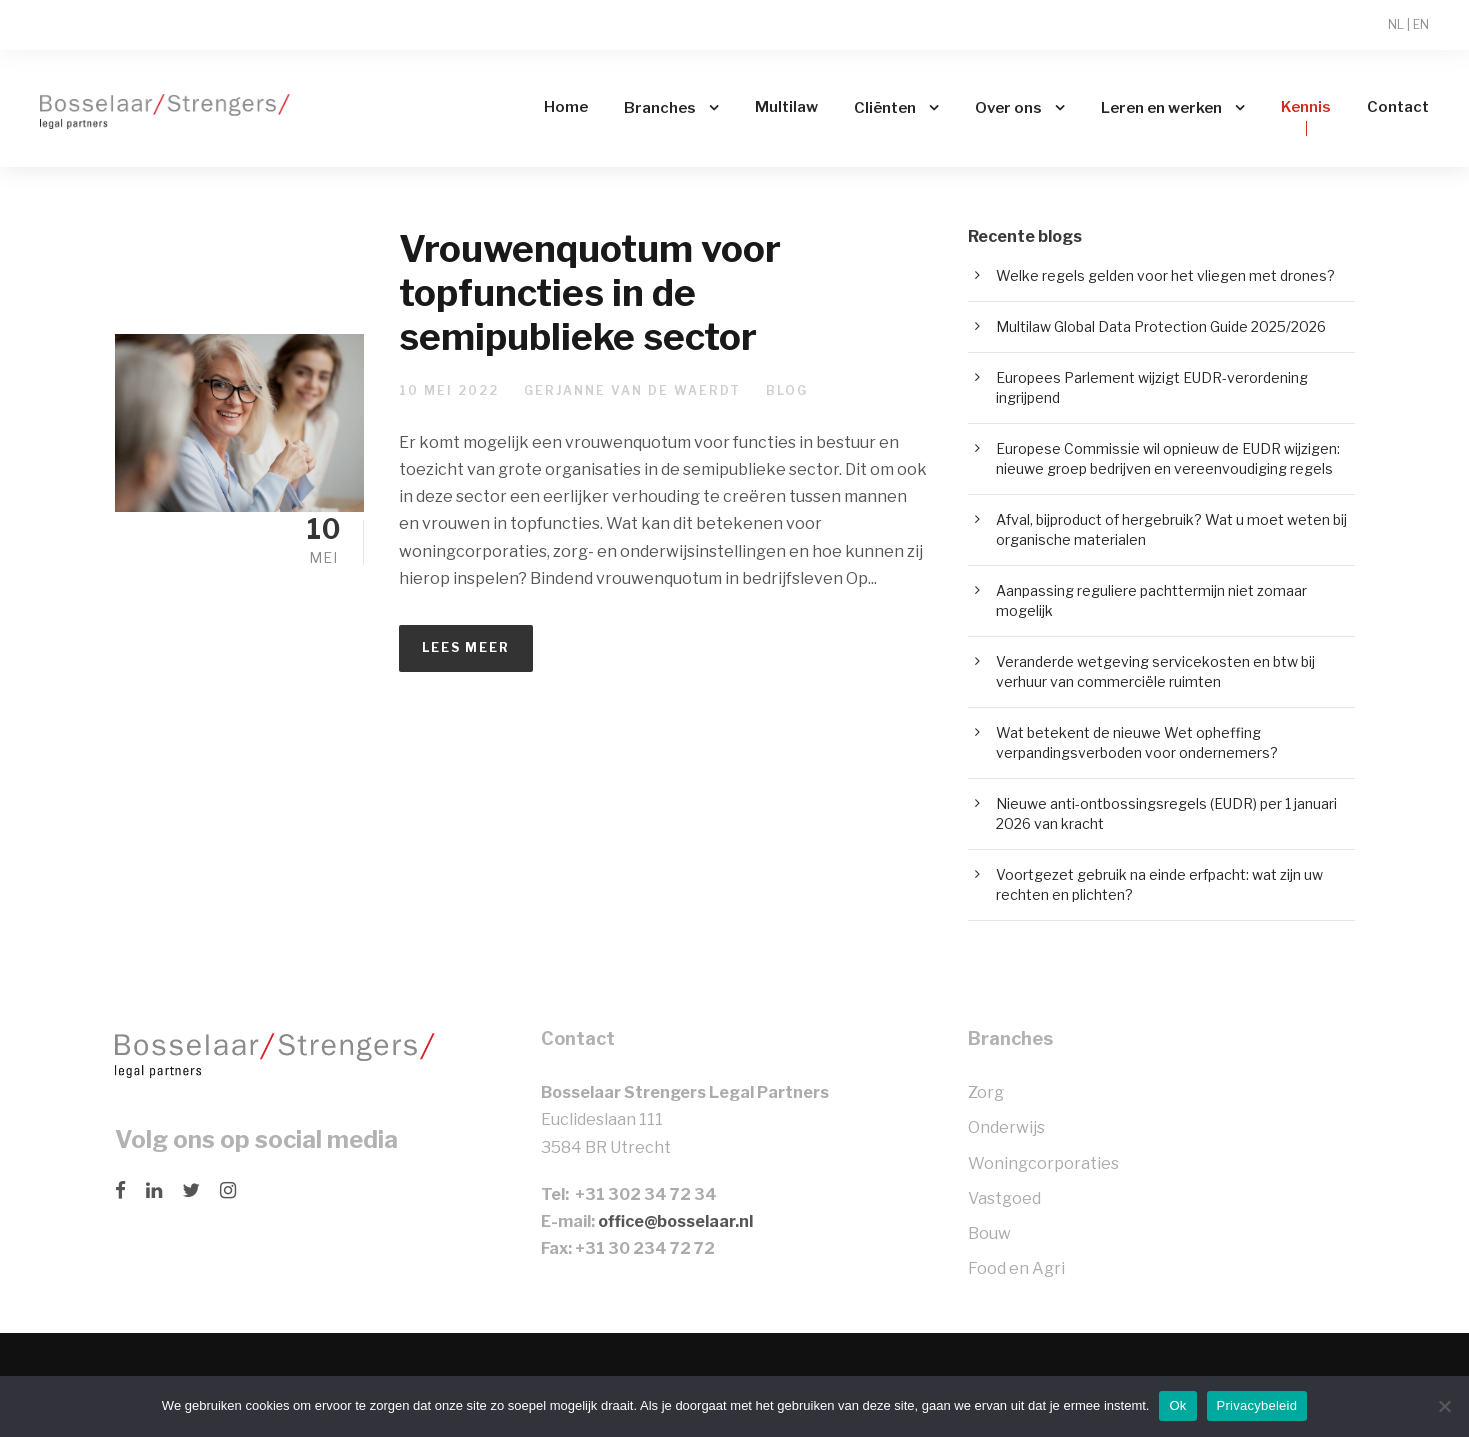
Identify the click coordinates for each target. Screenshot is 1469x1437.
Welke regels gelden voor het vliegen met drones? (1165, 275)
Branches (660, 108)
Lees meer (466, 647)
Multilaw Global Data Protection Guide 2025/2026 (1161, 326)
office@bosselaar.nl (675, 1221)
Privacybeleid (1257, 1405)
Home (566, 107)
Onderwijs (1006, 1127)
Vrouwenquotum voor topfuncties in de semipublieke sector (590, 293)
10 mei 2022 (449, 390)
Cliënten (885, 108)
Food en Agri (1016, 1268)
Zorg (986, 1092)
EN (1421, 24)
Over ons (1008, 108)
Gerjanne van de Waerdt (632, 390)
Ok (1177, 1405)
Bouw (989, 1233)
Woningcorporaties (1043, 1163)
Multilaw (786, 107)
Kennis (1306, 107)
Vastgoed (1004, 1198)
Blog (787, 390)
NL (1396, 24)
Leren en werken (1161, 108)
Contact (1398, 107)
